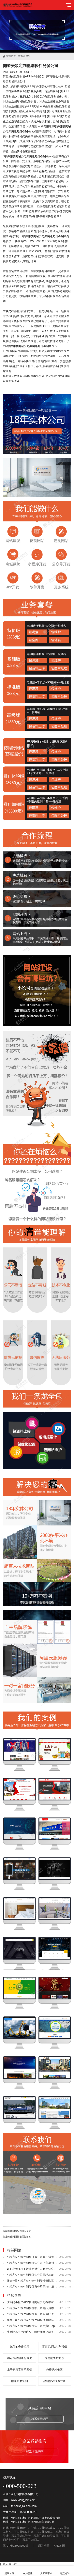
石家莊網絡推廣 (23, 2531)
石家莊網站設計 (21, 2535)
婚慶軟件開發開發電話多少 (17, 2236)
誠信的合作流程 (19, 2346)
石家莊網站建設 (45, 2527)
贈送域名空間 (19, 2381)
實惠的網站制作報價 (54, 2346)
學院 (28, 56)
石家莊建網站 (30, 2539)
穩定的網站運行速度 (19, 2358)
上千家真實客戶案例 (19, 2369)
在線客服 (28, 2571)
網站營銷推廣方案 (54, 2381)
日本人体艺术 (8, 2564)
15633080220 (28, 2512)
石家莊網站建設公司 (45, 2535)
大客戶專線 (46, 2571)
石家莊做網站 (44, 2531)
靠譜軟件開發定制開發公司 (17, 2231)
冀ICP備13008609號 (15, 2545)
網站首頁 (9, 2571)
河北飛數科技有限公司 (17, 2527)
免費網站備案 (54, 2369)
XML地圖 (59, 2545)
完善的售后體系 (54, 2358)
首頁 (20, 56)
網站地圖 (43, 2545)
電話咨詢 (64, 2571)
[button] (35, 49)
